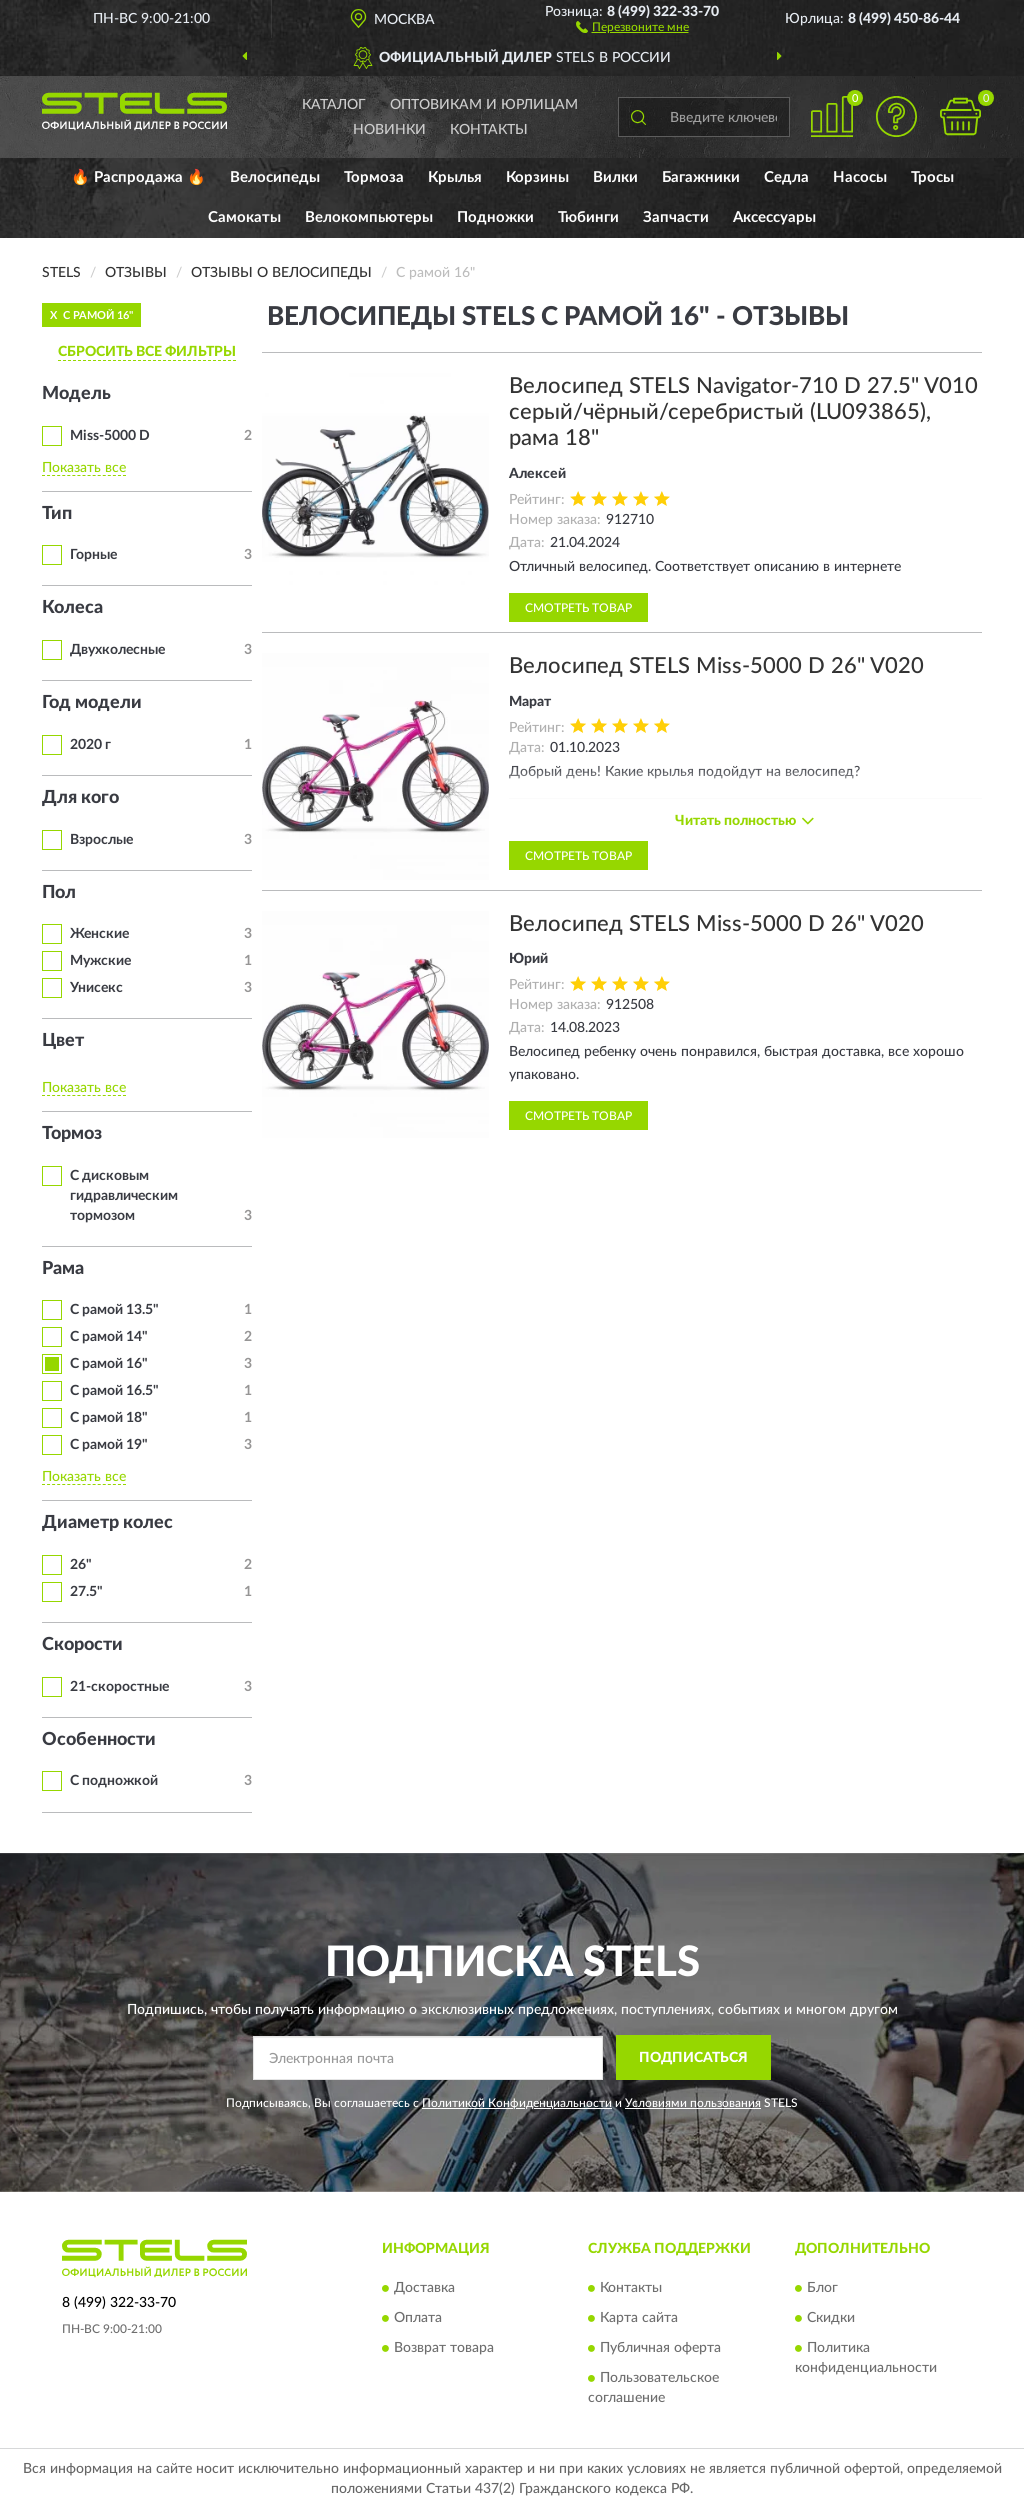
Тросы (932, 177)
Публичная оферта (660, 2348)
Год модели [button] (92, 703)
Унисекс (96, 988)
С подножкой (114, 1781)
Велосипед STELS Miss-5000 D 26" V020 (716, 666)
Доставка (424, 2288)
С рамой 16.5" (114, 1391)
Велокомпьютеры (369, 217)
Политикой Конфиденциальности (517, 2103)
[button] (632, 26)
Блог (822, 2288)
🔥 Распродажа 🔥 (138, 177)
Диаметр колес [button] (107, 1523)
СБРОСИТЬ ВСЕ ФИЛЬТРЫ (147, 352)
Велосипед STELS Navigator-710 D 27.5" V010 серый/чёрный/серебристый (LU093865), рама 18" (743, 412)
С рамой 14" (109, 1337)
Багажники (701, 177)
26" (81, 1565)
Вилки (615, 177)
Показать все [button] (84, 468)
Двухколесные (117, 650)
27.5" (86, 1592)
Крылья (455, 177)
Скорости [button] (82, 1645)
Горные (93, 555)
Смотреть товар (578, 608)
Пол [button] (59, 893)
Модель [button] (76, 394)
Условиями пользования (693, 2103)
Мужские (100, 961)
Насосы (860, 177)
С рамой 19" (109, 1445)
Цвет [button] (63, 1041)
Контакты (489, 130)
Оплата (418, 2318)
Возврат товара (444, 2348)
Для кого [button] (80, 798)
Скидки (831, 2318)
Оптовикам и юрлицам (484, 105)
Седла (786, 177)
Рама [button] (63, 1269)
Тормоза (374, 177)
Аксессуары (774, 217)
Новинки (389, 130)
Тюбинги (588, 217)
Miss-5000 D (110, 436)
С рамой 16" (109, 1364)
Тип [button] (57, 514)
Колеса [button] (72, 608)
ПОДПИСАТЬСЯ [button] (693, 2058)
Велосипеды (275, 177)
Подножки (495, 217)
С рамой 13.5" (114, 1310)
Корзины (537, 177)
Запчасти (676, 217)
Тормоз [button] (72, 1134)
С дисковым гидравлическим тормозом (124, 1196)
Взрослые (101, 840)
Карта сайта (639, 2318)
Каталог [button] (334, 105)
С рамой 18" (109, 1418)
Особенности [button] (99, 1740)
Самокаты (244, 217)
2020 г (90, 745)
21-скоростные (119, 1687)
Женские (99, 934)
